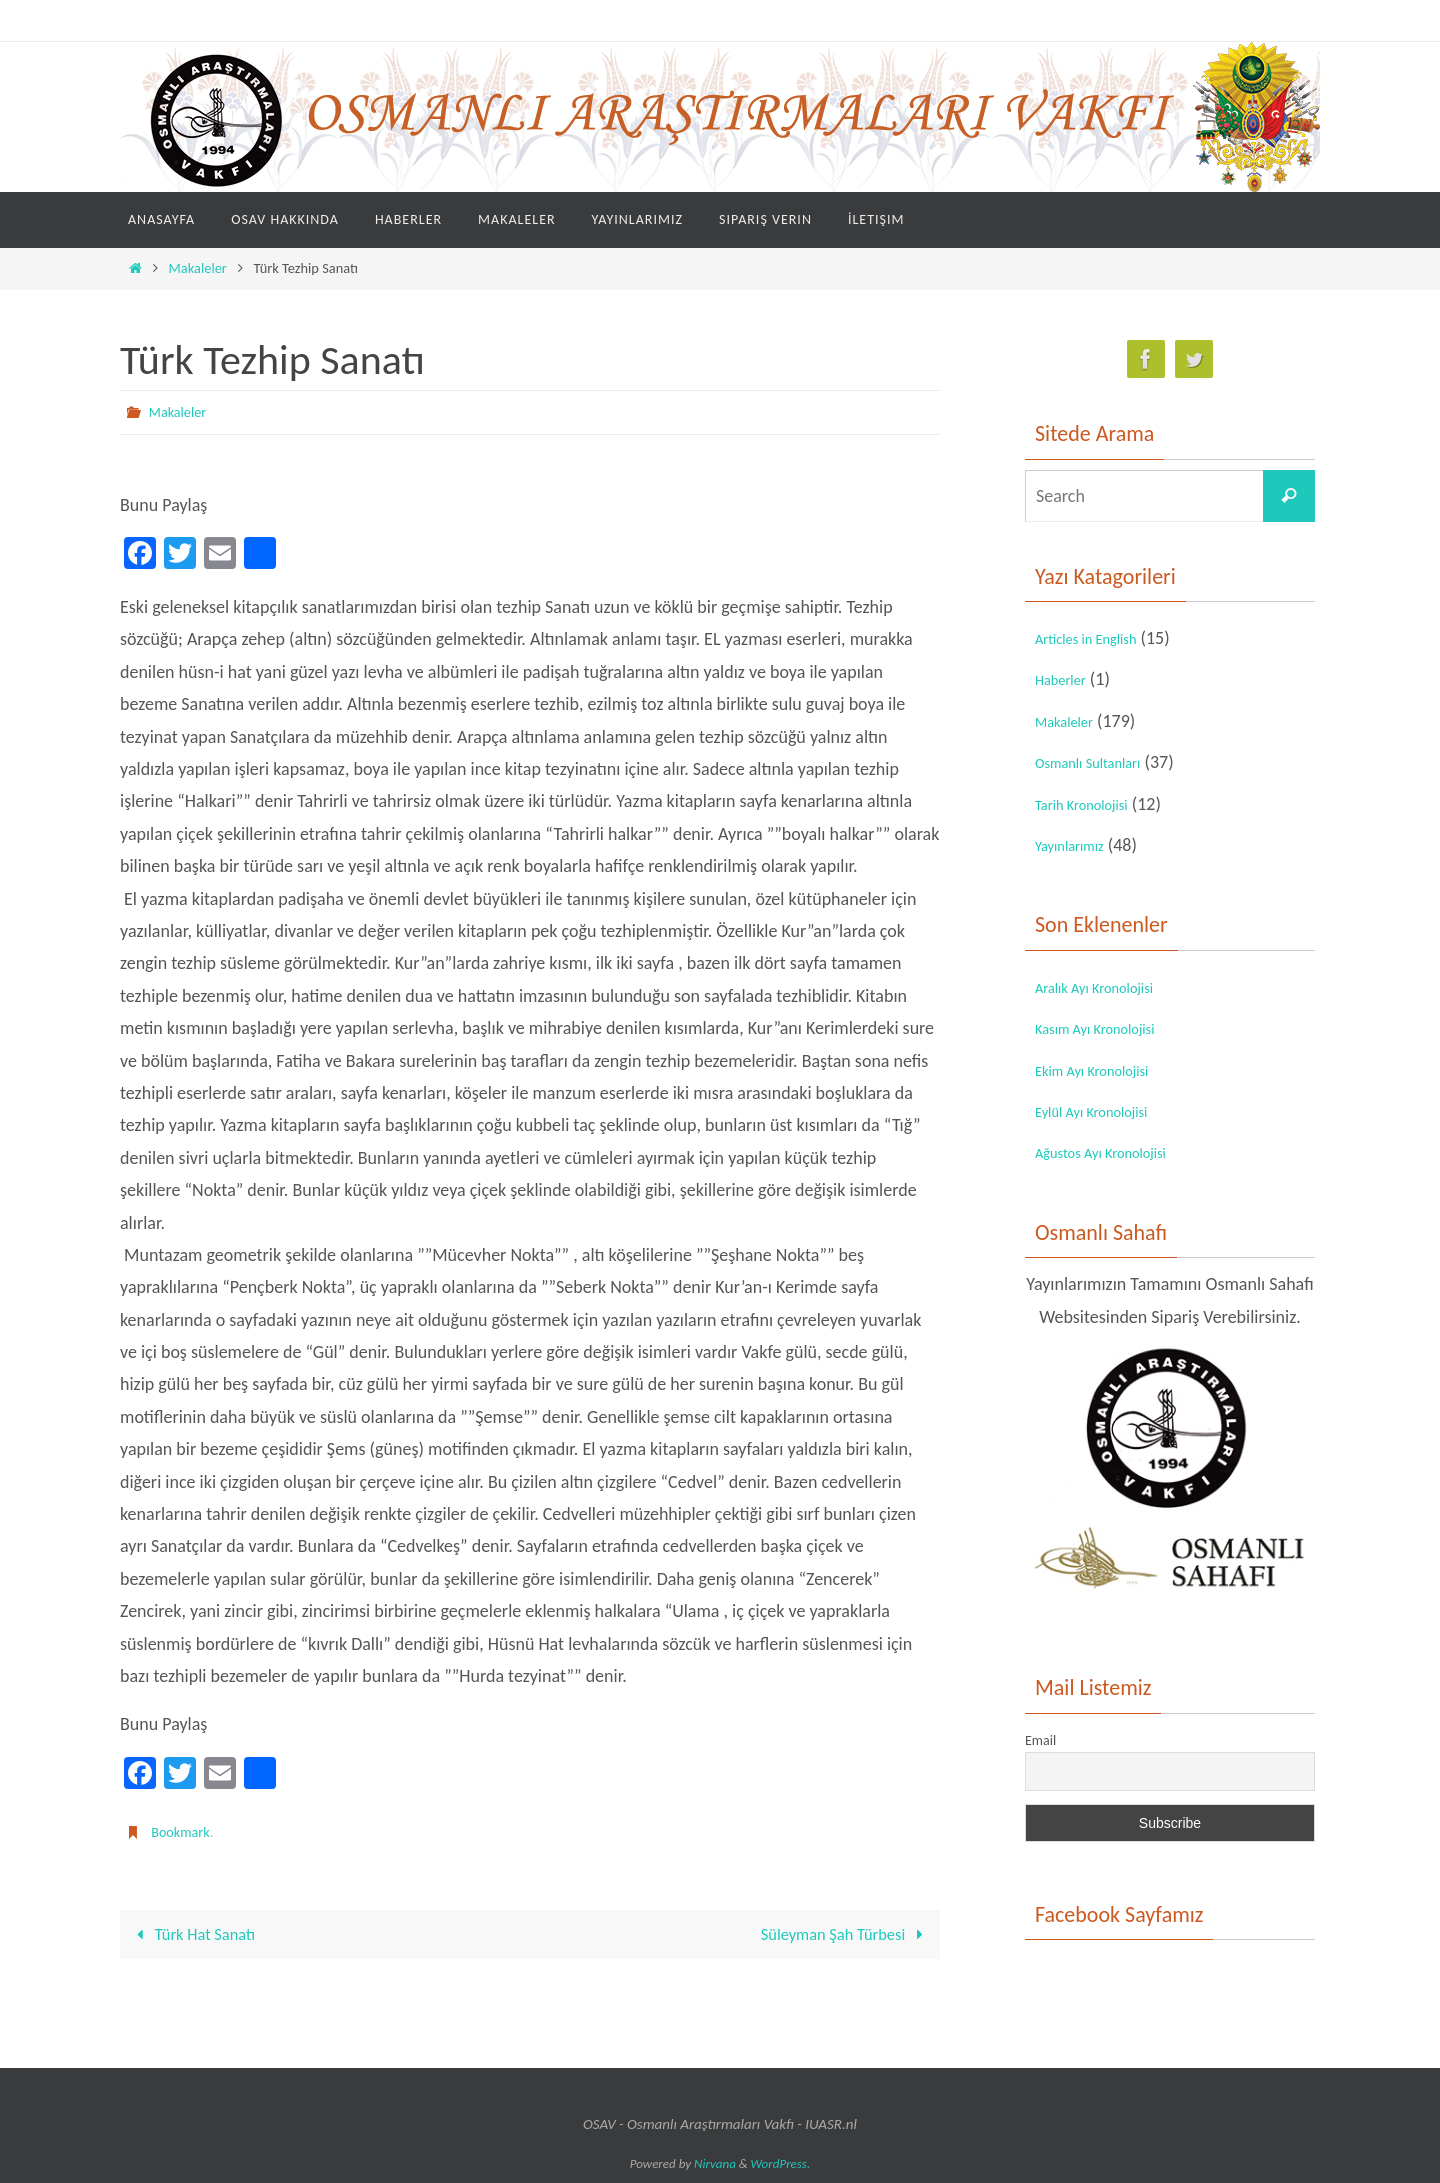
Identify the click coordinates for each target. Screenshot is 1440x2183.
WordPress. (781, 2163)
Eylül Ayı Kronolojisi (1105, 1111)
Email (1040, 1740)
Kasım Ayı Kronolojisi (1110, 1028)
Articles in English (1099, 638)
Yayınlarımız (1078, 845)
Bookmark (184, 1830)
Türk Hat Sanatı (198, 1934)
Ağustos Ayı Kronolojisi (1117, 1152)
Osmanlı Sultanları (1101, 762)
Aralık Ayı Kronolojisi (1109, 987)
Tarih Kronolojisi (1093, 804)
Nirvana (715, 2163)
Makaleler (198, 268)
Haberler (1067, 679)
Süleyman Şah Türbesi (838, 1934)
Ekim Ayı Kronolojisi (1106, 1070)
